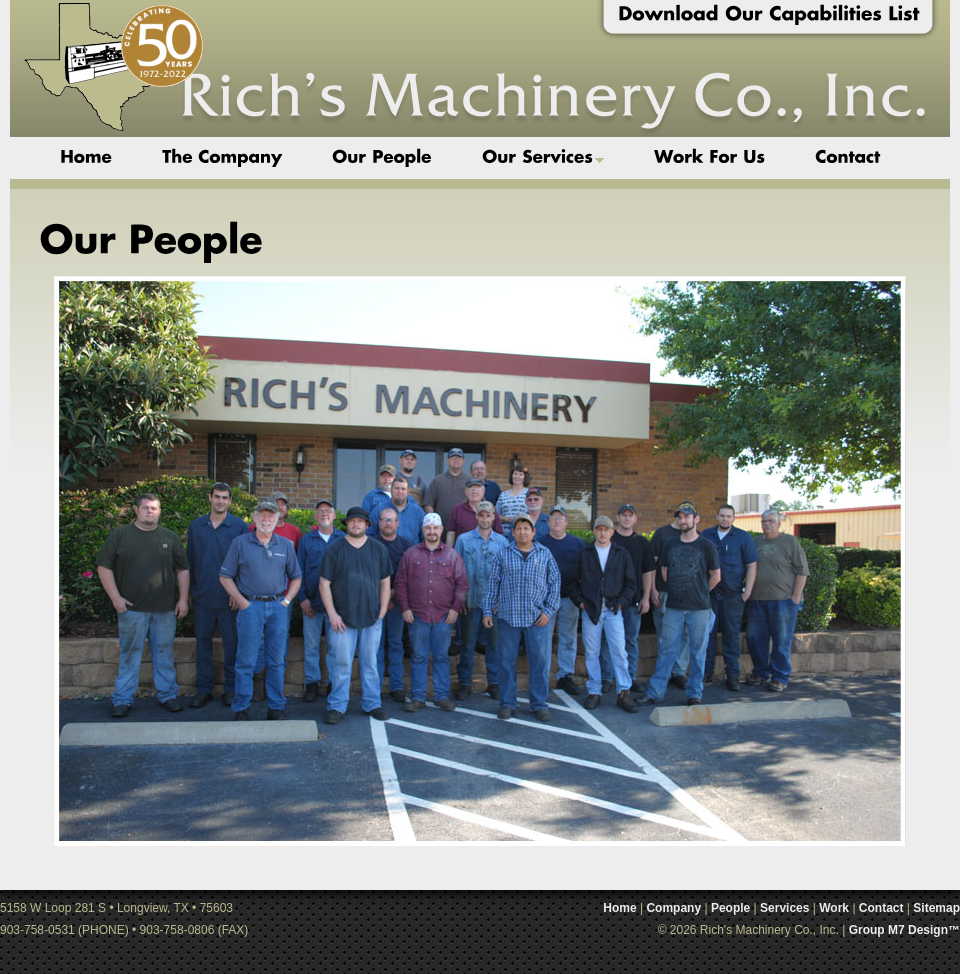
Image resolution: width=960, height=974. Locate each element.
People (730, 908)
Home (619, 908)
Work (834, 908)
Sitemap (936, 908)
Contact (881, 908)
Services (784, 908)
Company (673, 908)
